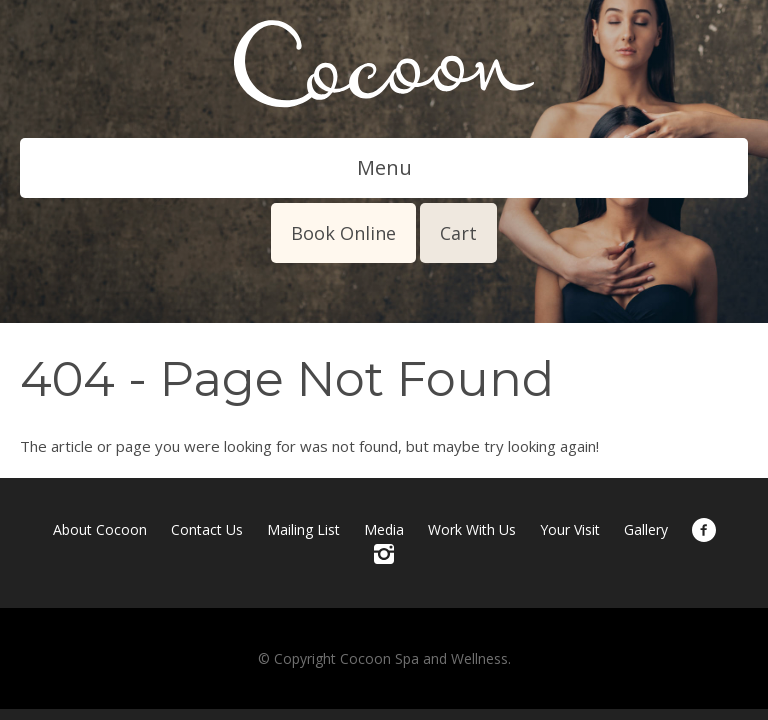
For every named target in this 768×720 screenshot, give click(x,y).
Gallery (646, 529)
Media (384, 529)
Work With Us (472, 529)
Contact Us (207, 529)
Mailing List (303, 529)
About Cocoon (100, 529)
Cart (458, 233)
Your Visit (570, 529)
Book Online (343, 233)
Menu (384, 167)
